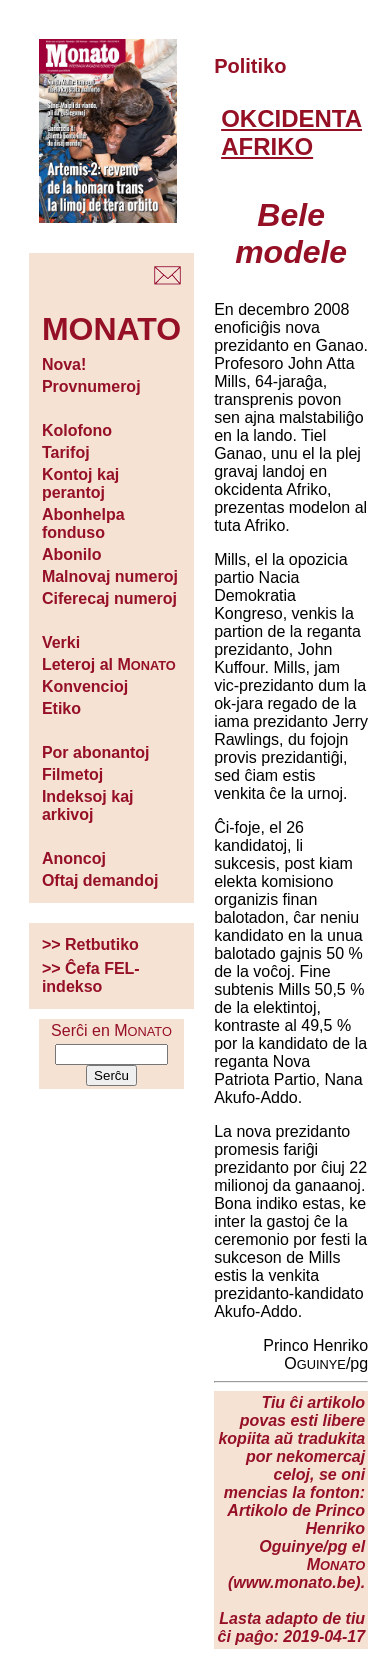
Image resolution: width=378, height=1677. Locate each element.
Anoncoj (74, 858)
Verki (61, 642)
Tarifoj (66, 452)
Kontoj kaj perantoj (80, 483)
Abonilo (72, 554)
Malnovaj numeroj (110, 576)
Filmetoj (72, 774)
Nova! (64, 364)
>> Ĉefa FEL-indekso (91, 977)
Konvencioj (85, 686)
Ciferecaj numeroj (109, 598)
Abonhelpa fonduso (83, 523)
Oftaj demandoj (100, 880)
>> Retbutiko (90, 944)
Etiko (61, 708)
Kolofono (77, 430)
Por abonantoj (96, 752)
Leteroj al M (109, 664)
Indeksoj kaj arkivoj (88, 805)
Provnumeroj (91, 386)
